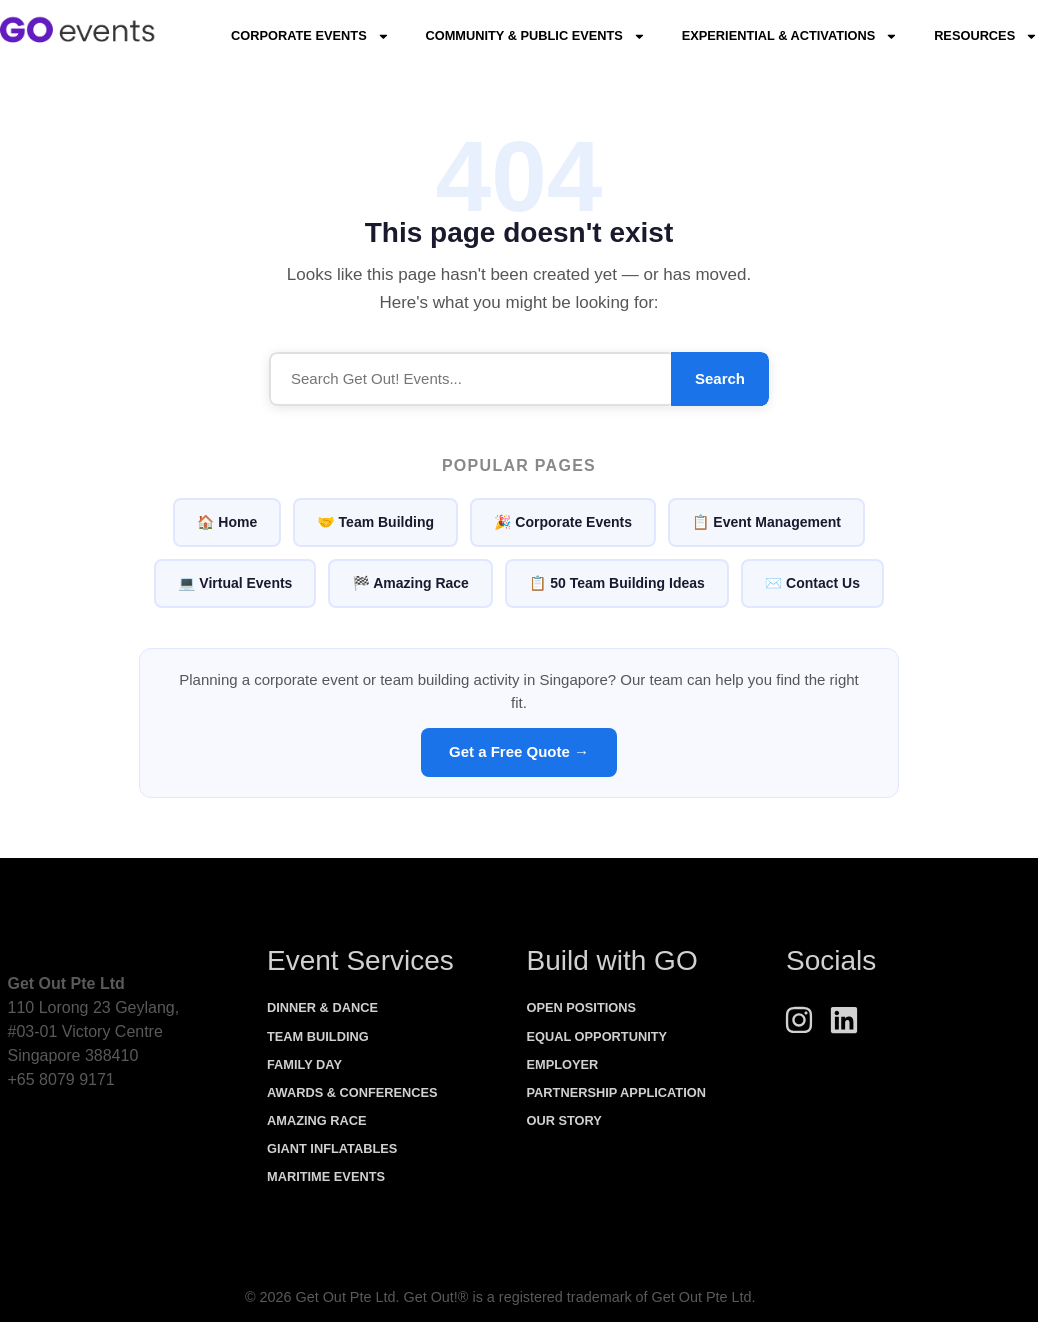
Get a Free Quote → (519, 751)
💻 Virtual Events (235, 583)
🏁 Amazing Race (410, 583)
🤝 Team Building (375, 522)
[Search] (470, 379)
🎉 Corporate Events (563, 522)
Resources (986, 36)
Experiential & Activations (790, 36)
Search (720, 378)
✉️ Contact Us (812, 583)
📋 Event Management (766, 522)
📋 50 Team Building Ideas (617, 583)
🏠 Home (227, 522)
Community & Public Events (535, 36)
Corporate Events (310, 36)
